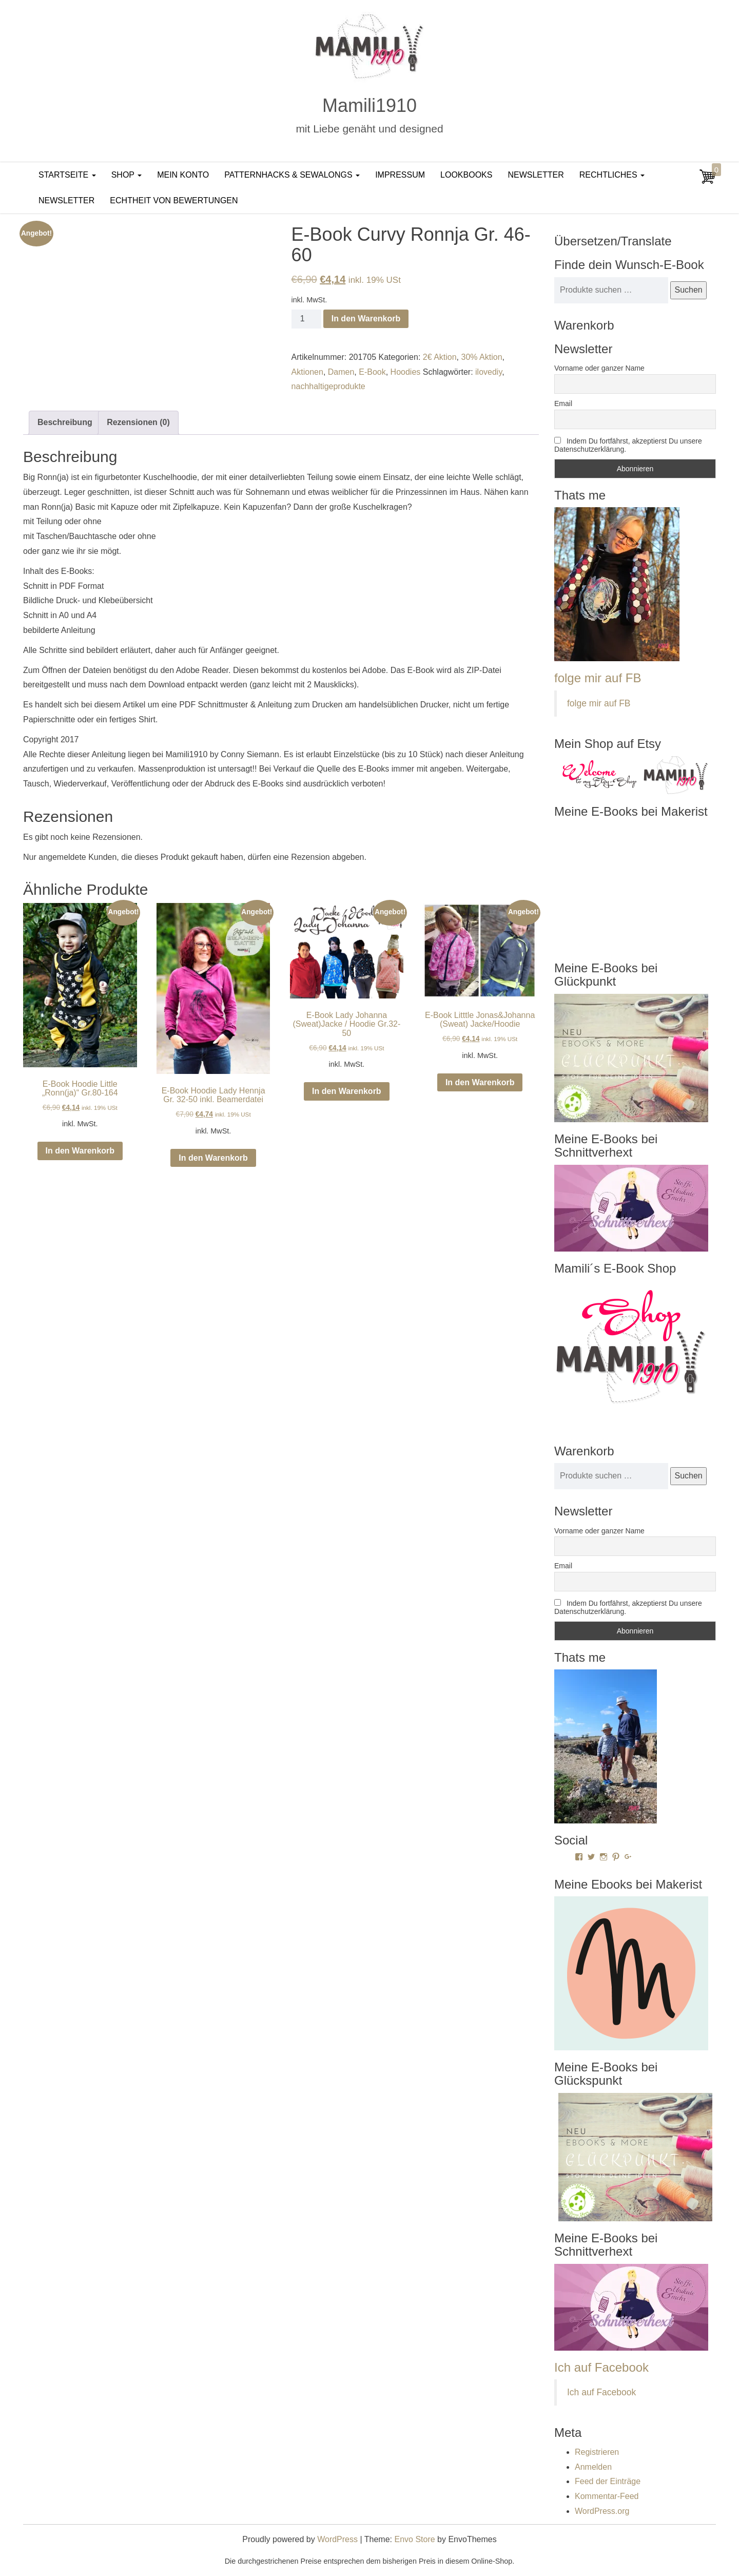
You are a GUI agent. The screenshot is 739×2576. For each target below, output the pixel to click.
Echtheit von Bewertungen (174, 200)
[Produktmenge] (306, 319)
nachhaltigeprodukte (328, 386)
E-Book (372, 372)
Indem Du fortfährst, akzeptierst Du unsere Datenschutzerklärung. (628, 445)
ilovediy (488, 372)
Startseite (67, 174)
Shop (126, 174)
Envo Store (414, 2539)
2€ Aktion (440, 357)
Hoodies (406, 372)
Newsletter (535, 174)
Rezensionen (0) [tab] (138, 422)
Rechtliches (612, 174)
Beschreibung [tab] (64, 422)
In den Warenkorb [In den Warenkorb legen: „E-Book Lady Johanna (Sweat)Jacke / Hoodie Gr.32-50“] (346, 1091)
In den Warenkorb (366, 318)
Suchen (688, 289)
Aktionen (307, 372)
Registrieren (597, 2452)
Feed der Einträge (607, 2481)
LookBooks (466, 174)
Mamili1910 (369, 105)
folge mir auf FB (597, 678)
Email (563, 403)
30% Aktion (481, 357)
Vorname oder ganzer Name (599, 368)
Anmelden (593, 2467)
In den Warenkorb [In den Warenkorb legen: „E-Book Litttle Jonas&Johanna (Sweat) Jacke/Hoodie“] (480, 1082)
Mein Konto (183, 174)
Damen (341, 372)
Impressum (400, 174)
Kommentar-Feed (607, 2496)
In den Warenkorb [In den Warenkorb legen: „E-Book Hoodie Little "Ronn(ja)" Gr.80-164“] (80, 1150)
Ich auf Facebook (601, 2367)
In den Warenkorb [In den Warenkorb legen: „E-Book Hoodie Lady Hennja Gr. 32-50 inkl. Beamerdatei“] (213, 1158)
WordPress (337, 2539)
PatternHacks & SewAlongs (292, 174)
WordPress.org (602, 2511)
